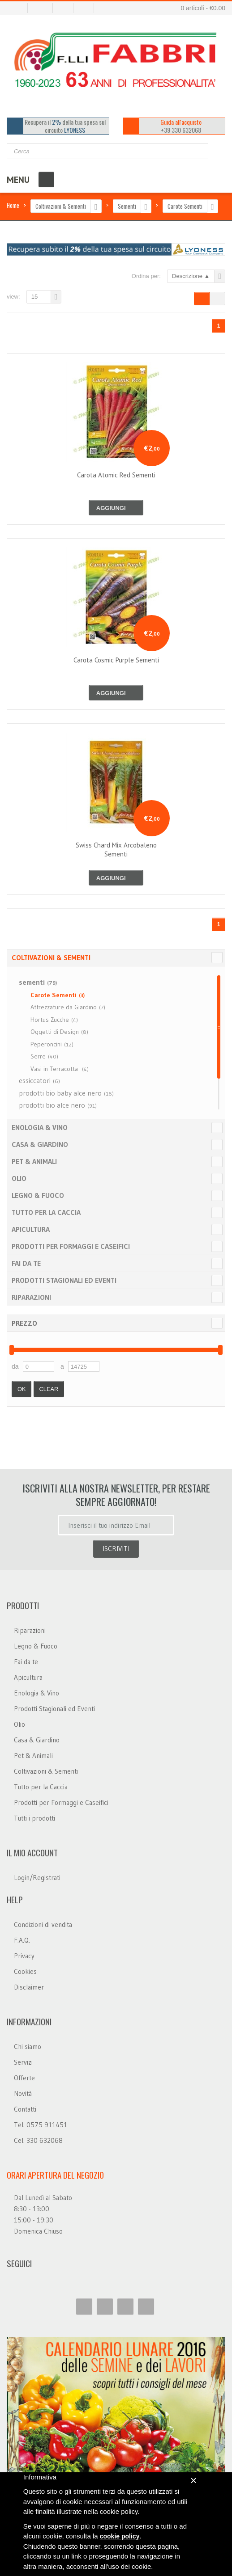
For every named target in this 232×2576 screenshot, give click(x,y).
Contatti (25, 2109)
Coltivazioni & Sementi (60, 206)
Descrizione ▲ (191, 276)
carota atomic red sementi (116, 475)
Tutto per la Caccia (46, 1212)
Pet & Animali (34, 1161)
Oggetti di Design (59, 1032)
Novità (23, 2093)
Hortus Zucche (54, 1020)
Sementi (127, 206)
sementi (38, 982)
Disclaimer (29, 1987)
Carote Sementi (185, 206)
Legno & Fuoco (38, 1195)
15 (34, 296)
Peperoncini (51, 1044)
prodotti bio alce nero (58, 1104)
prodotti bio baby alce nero (66, 1092)
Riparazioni (31, 1297)
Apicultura (31, 1229)
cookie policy (120, 2536)
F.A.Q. (22, 1940)
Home (13, 205)
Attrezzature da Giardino (67, 1007)
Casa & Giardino (40, 1144)
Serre (44, 1056)
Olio (19, 1178)
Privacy (24, 1956)
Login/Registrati (37, 1877)
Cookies (25, 1971)
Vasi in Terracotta (59, 1069)
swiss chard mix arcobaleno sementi (116, 849)
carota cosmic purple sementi (116, 660)
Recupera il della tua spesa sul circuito (65, 126)
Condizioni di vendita (43, 1924)
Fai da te (26, 1263)
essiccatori (39, 1080)
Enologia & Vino (40, 1127)
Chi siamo (27, 2046)
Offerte (24, 2078)
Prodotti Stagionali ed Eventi (64, 1280)
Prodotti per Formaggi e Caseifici (71, 1246)
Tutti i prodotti (34, 1818)
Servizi (23, 2062)
